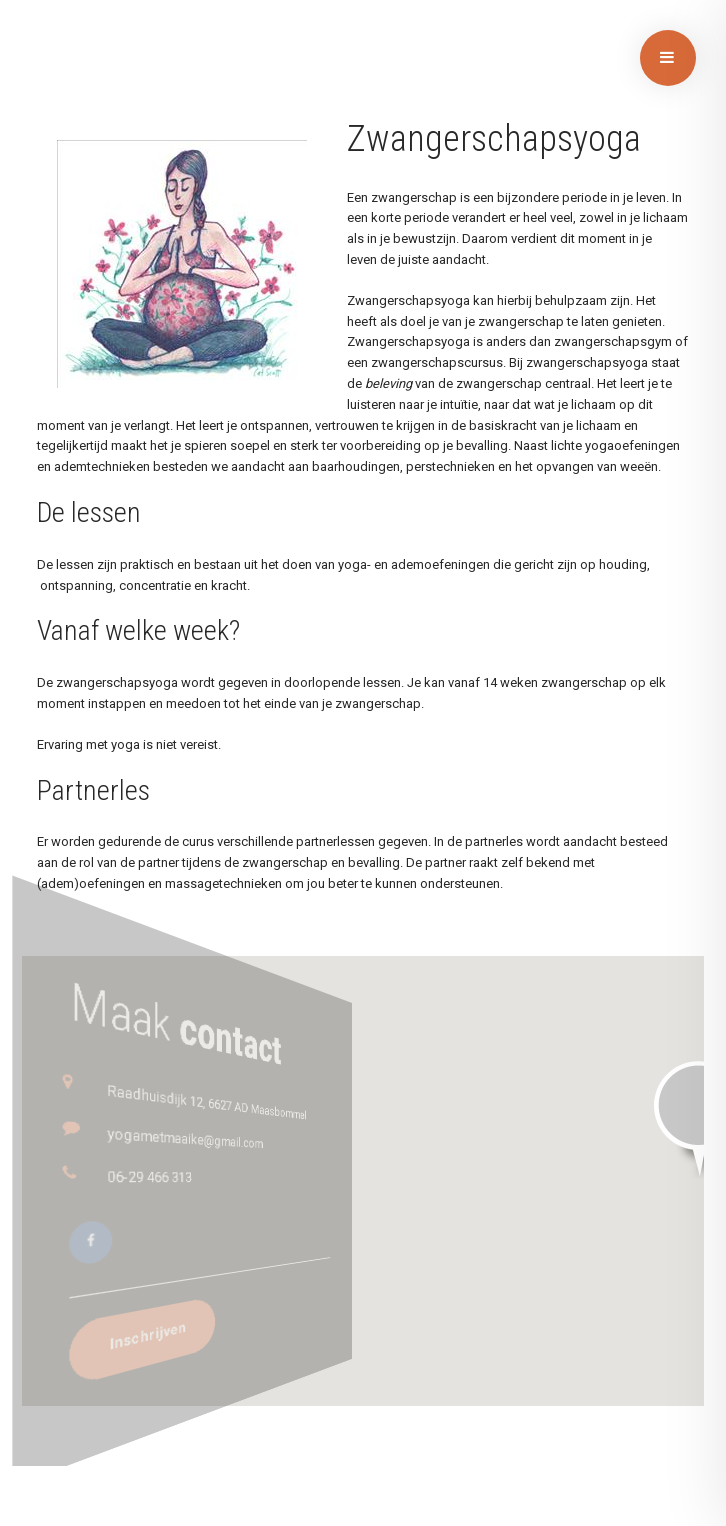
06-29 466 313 (208, 1175)
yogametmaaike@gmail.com (216, 1133)
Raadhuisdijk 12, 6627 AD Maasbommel (220, 1095)
